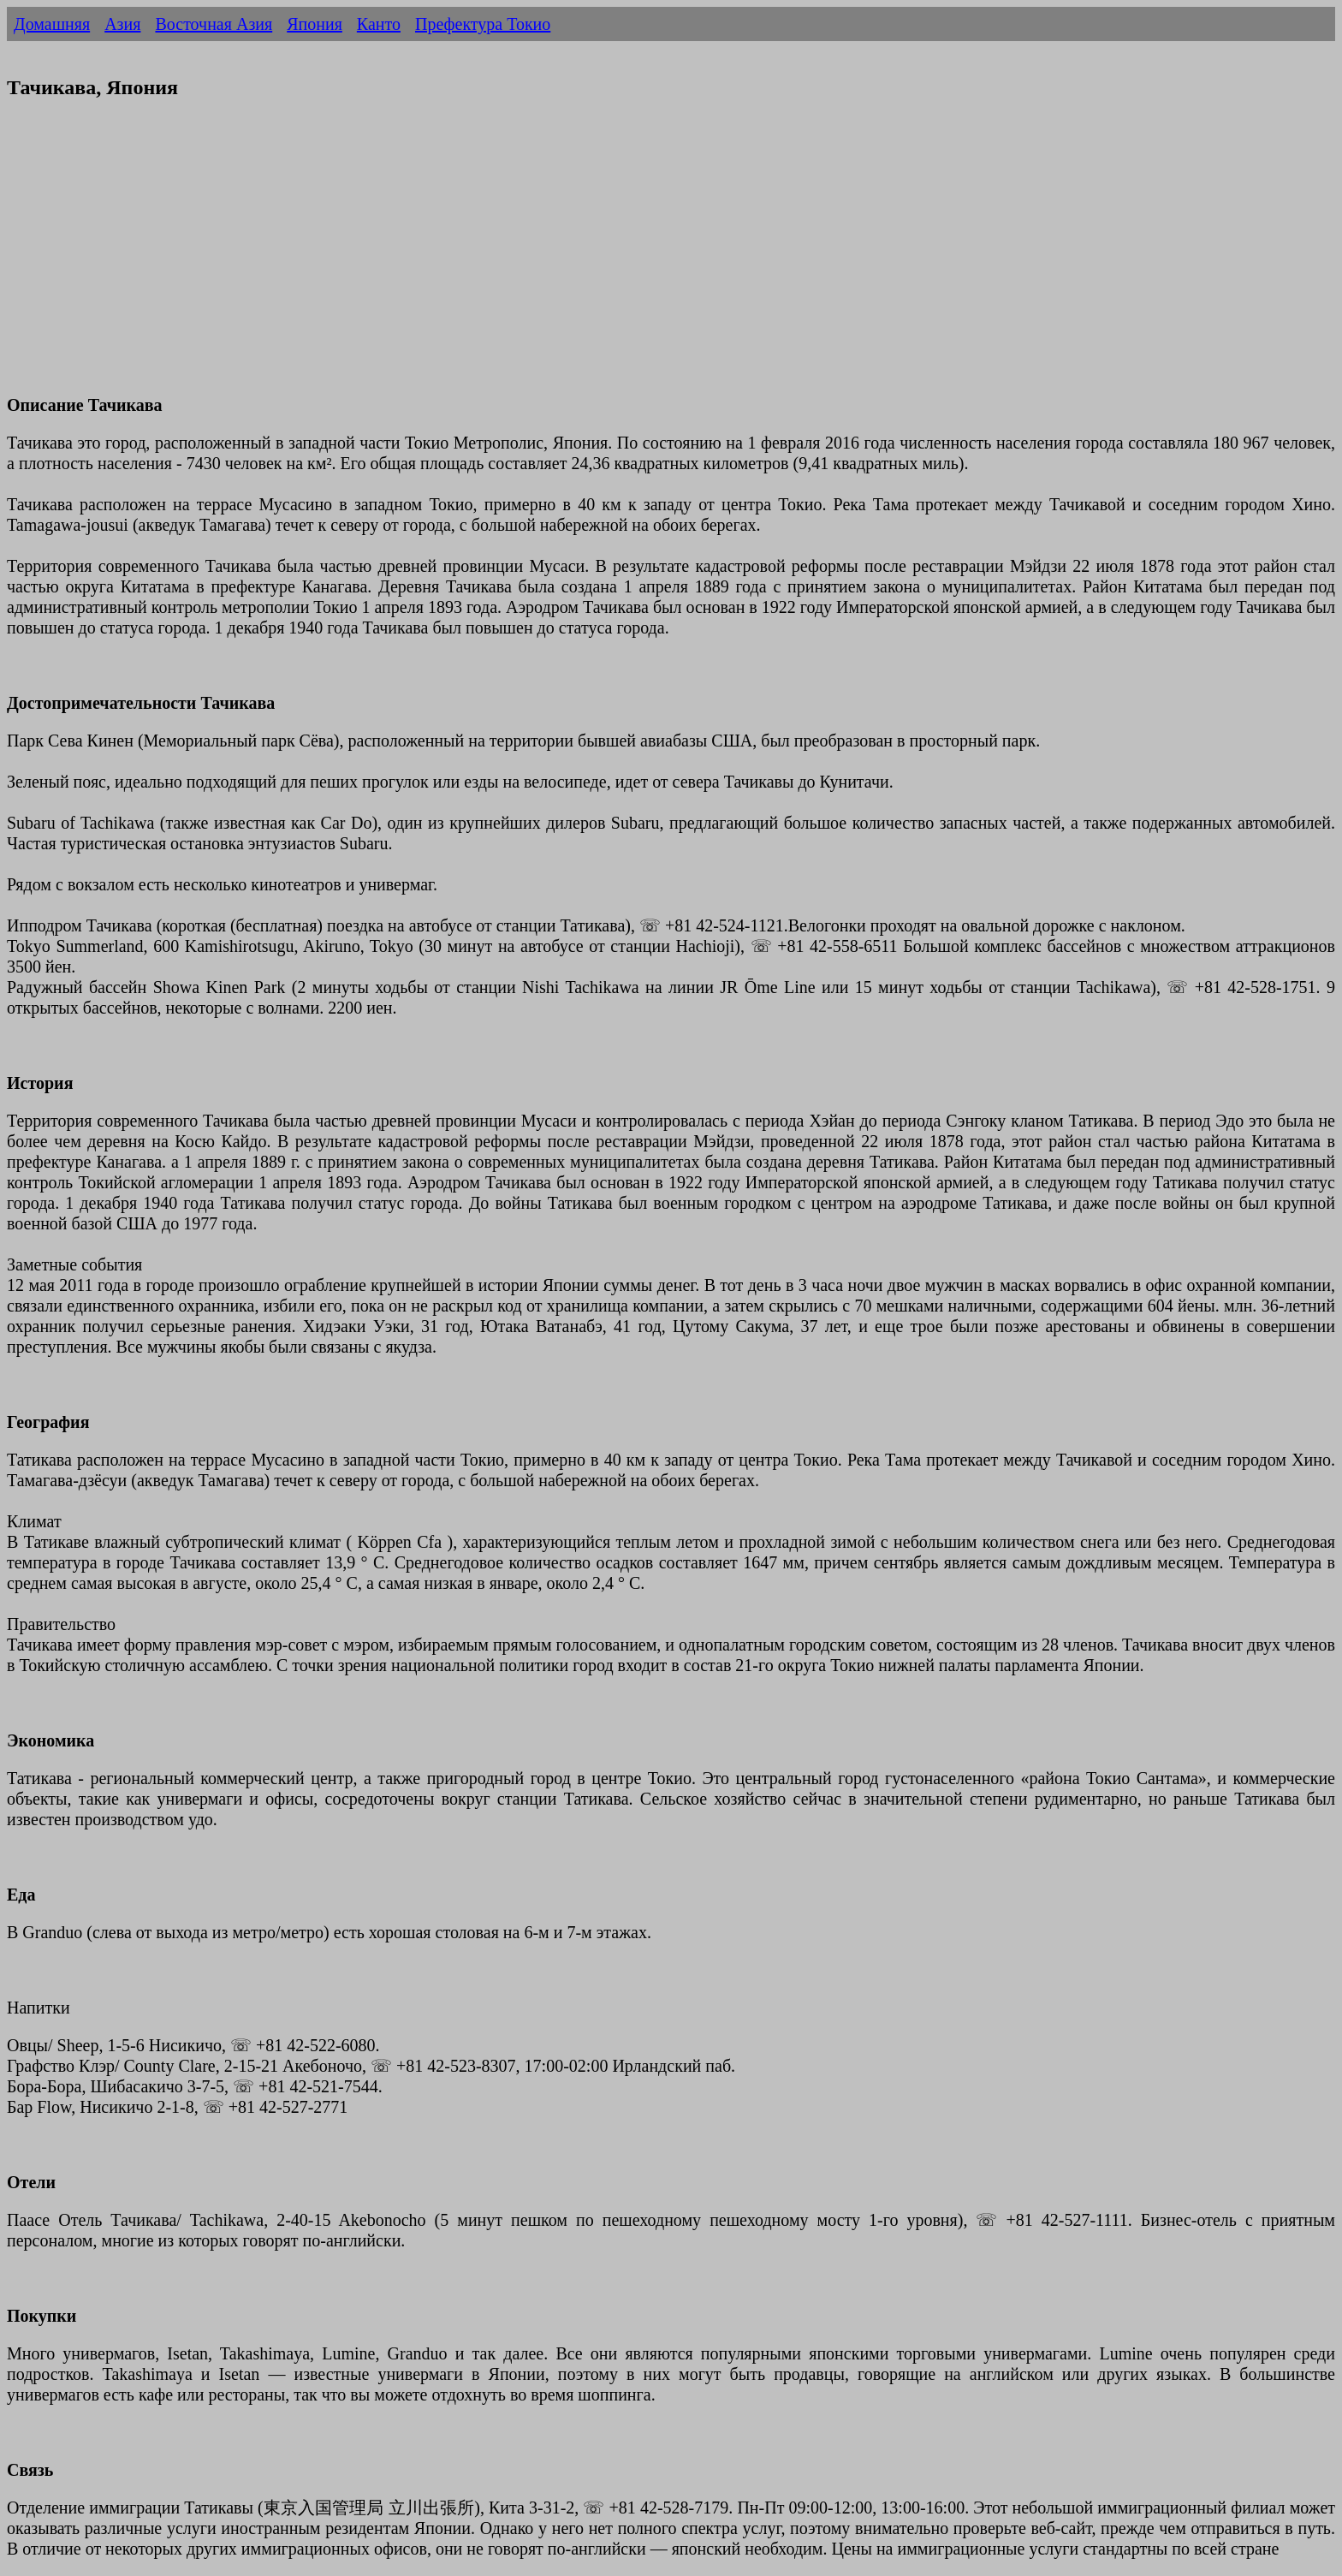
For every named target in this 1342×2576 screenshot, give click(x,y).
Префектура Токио (482, 24)
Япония (314, 24)
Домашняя (52, 24)
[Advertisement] (520, 258)
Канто (379, 24)
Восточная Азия (213, 24)
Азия (122, 24)
